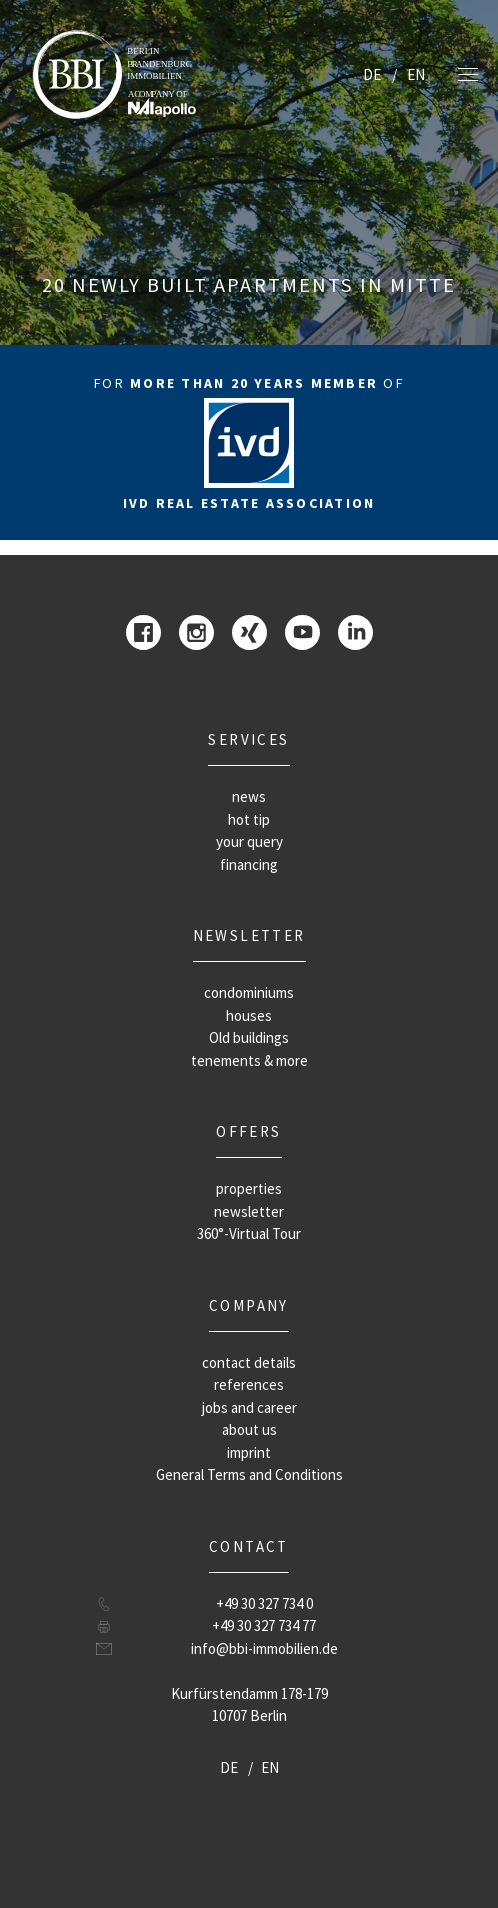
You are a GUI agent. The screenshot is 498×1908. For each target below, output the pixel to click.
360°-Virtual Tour (249, 1233)
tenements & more (249, 1060)
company (249, 1305)
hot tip (249, 819)
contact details (249, 1362)
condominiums (249, 992)
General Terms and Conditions (249, 1474)
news (249, 796)
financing (249, 864)
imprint (249, 1452)
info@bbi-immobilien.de (264, 1648)
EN (416, 74)
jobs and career (249, 1407)
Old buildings (249, 1037)
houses (249, 1015)
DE (372, 74)
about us (249, 1429)
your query (249, 841)
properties (249, 1188)
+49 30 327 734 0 (264, 1603)
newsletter (249, 935)
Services (248, 739)
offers (248, 1131)
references (249, 1384)
